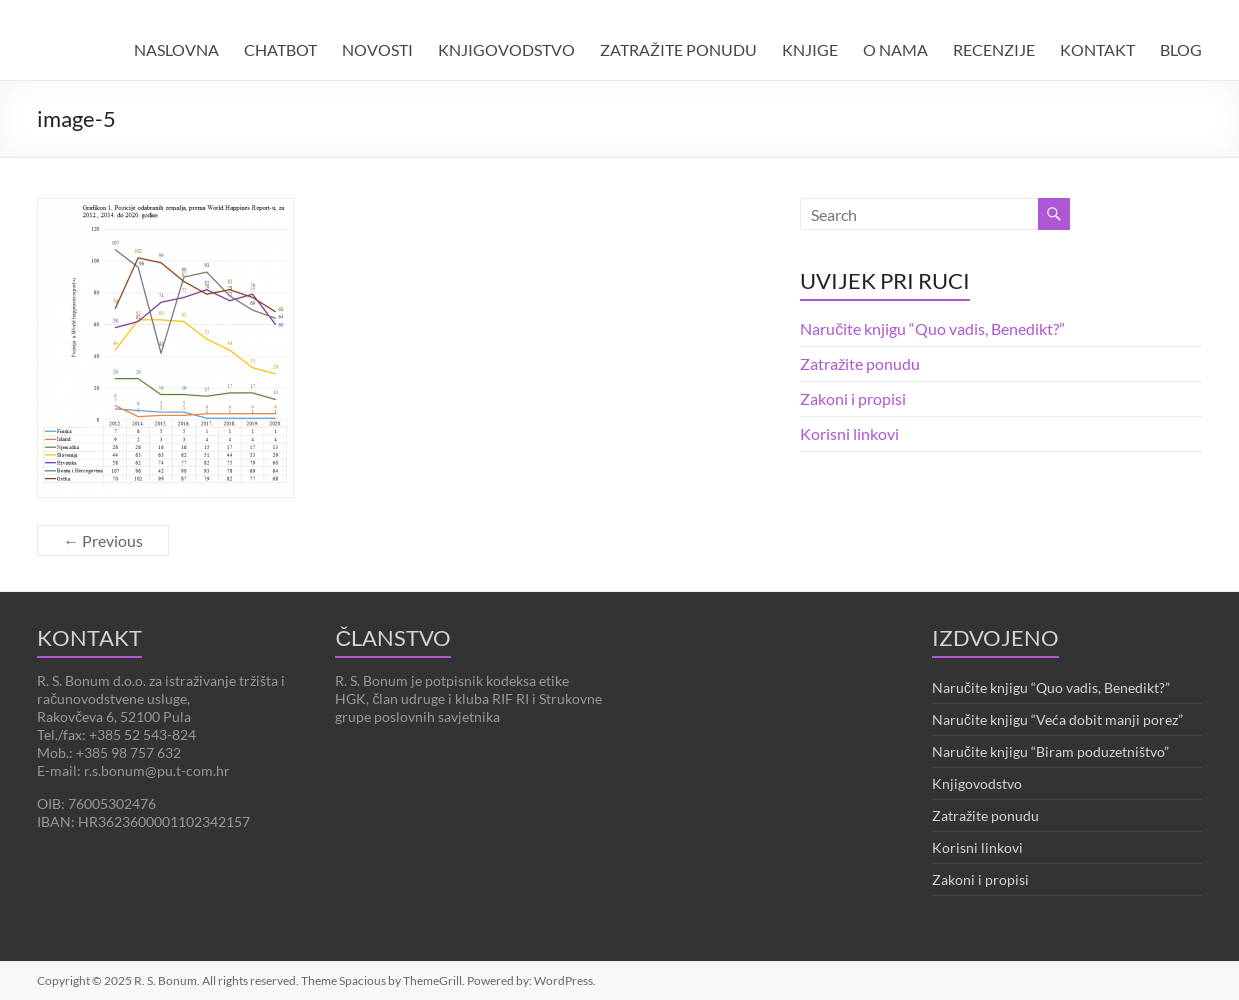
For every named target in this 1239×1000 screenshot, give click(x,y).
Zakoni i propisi (853, 398)
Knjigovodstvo (977, 783)
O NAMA (895, 49)
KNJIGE (810, 49)
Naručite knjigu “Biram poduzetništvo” (1050, 751)
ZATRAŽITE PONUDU (678, 49)
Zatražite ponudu (860, 363)
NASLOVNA (176, 49)
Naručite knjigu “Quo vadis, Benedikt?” (932, 328)
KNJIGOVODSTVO (506, 49)
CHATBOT (280, 49)
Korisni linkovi (849, 433)
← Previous (103, 540)
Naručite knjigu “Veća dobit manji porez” (1057, 719)
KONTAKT (1097, 49)
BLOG (1181, 49)
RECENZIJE (994, 49)
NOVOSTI (377, 49)
